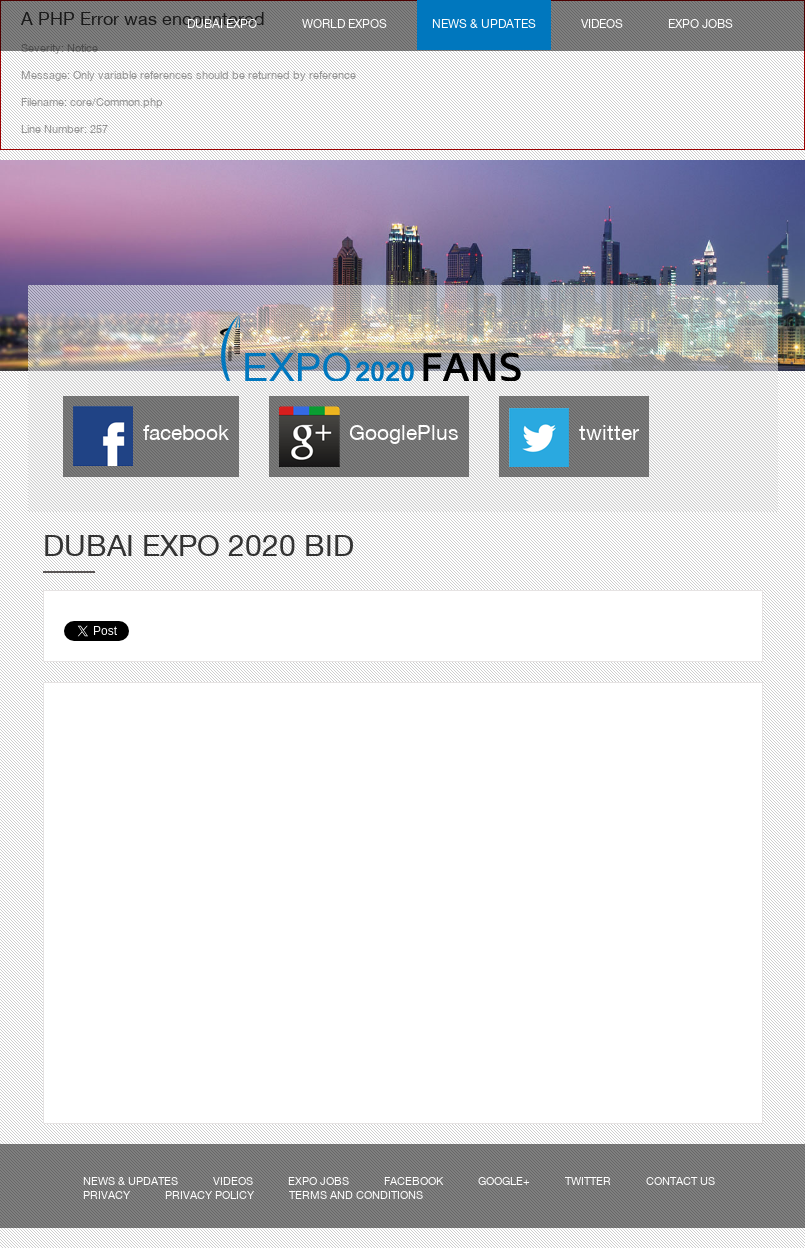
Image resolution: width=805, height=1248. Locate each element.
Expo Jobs (700, 25)
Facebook (413, 1182)
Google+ (504, 1182)
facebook (186, 434)
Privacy (106, 1196)
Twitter (588, 1182)
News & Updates (484, 25)
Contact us (680, 1182)
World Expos (344, 25)
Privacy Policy (209, 1196)
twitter (609, 434)
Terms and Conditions (356, 1196)
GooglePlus (404, 434)
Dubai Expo (222, 25)
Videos (602, 25)
